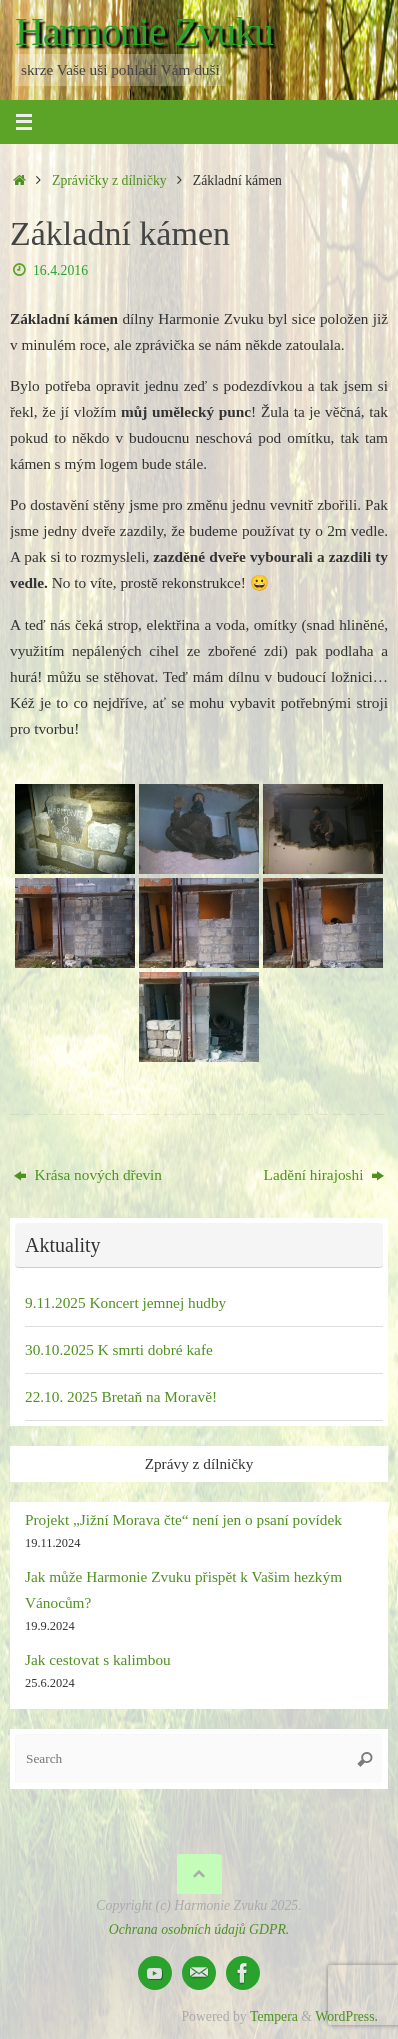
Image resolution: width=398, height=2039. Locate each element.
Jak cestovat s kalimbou (98, 1659)
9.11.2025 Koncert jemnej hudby (125, 1302)
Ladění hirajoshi (324, 1174)
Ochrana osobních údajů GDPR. (199, 1929)
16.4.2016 (60, 270)
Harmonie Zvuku (144, 32)
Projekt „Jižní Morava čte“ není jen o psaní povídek (183, 1519)
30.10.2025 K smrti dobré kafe (119, 1349)
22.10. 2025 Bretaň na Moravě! (121, 1396)
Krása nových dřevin (88, 1174)
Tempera (274, 2016)
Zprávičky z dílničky (109, 180)
